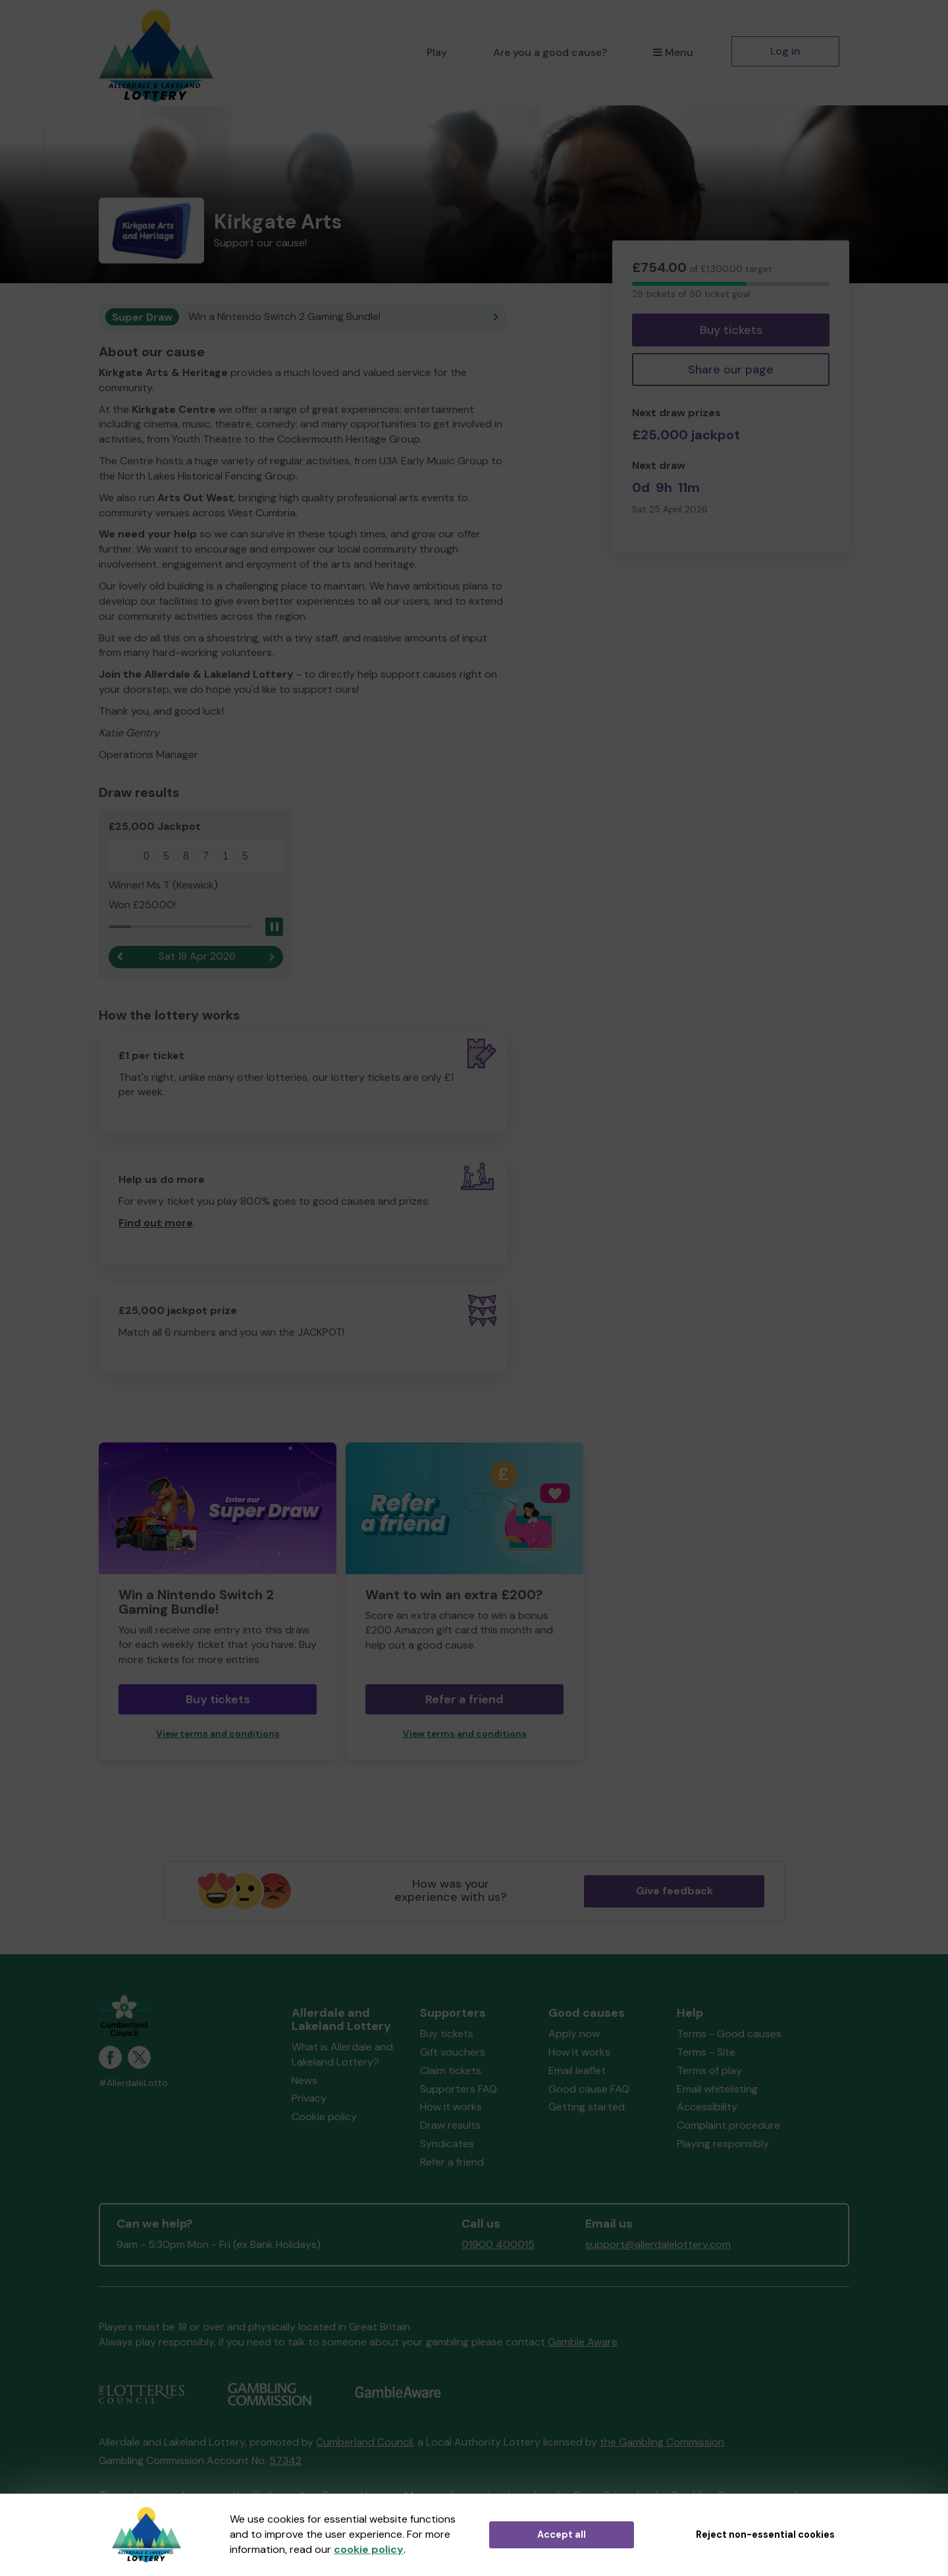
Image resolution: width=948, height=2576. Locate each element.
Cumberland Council (364, 2442)
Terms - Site (706, 2052)
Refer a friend (464, 1699)
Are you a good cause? (550, 52)
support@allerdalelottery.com (658, 2244)
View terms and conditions (218, 1734)
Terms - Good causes (729, 2034)
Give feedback (674, 1891)
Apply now (574, 2034)
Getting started (586, 2107)
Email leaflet (577, 2070)
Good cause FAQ (588, 2089)
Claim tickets (450, 2070)
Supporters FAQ (458, 2089)
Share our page (731, 369)
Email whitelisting (717, 2089)
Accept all (561, 2534)
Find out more (155, 1223)
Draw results (450, 2125)
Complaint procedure (728, 2125)
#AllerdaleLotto (133, 2083)
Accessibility (707, 2107)
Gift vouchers (452, 2052)
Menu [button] (673, 52)
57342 (285, 2460)
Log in (785, 51)
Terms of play (709, 2070)
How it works (451, 2107)
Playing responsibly (723, 2144)
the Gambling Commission (662, 2442)
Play (437, 52)
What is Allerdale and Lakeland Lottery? (342, 2054)
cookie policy (369, 2549)
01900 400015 (498, 2244)
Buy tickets (731, 330)
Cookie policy (324, 2117)
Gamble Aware (583, 2342)
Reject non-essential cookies (765, 2534)
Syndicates (447, 2144)
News (304, 2080)
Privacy (309, 2098)
